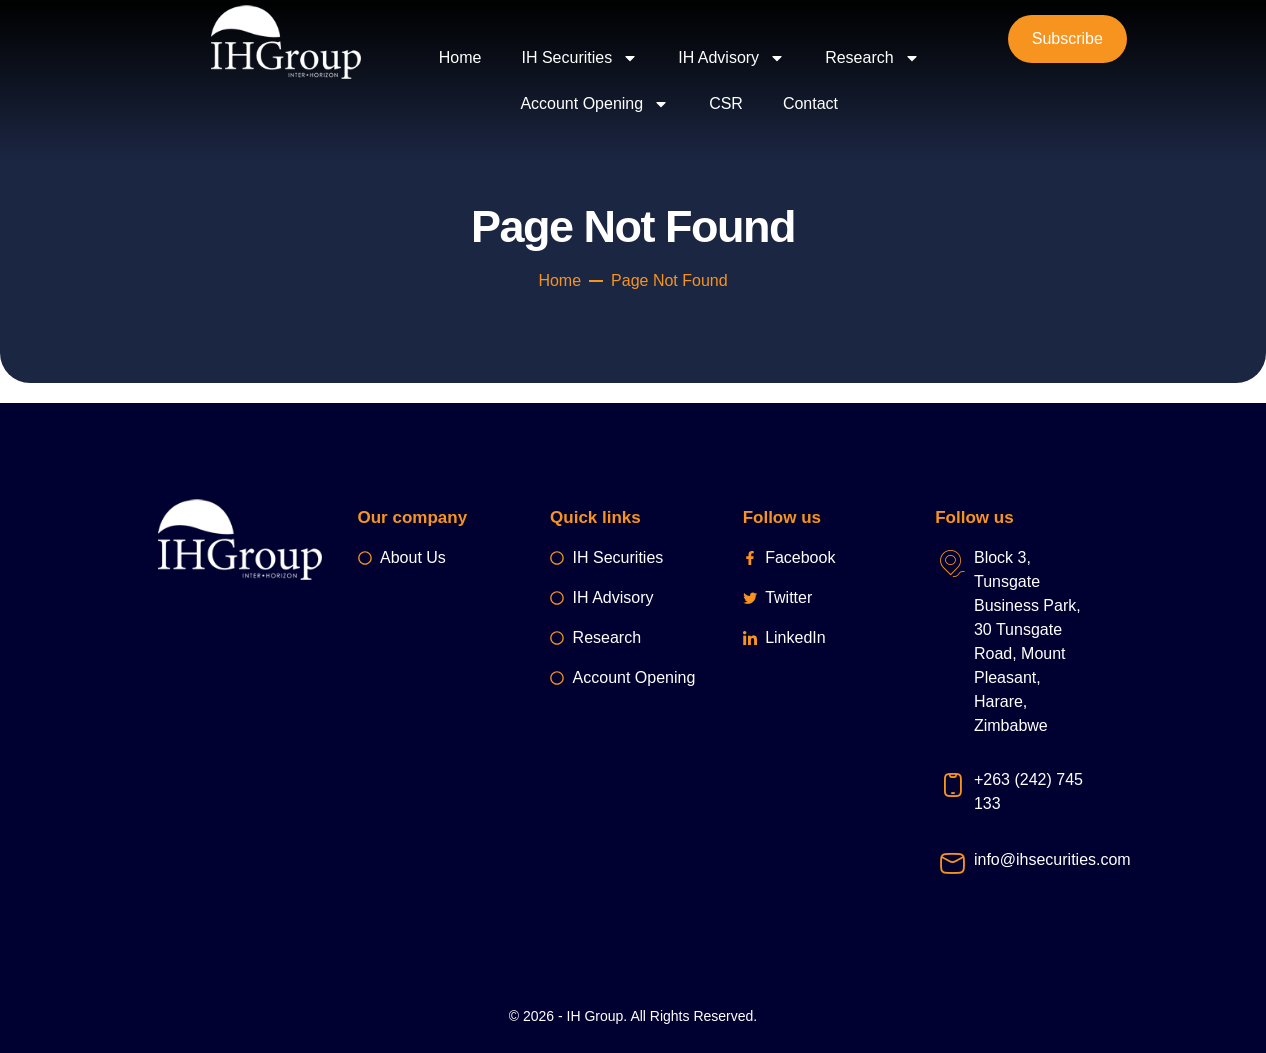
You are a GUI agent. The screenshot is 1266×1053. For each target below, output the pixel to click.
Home (460, 57)
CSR (726, 103)
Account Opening (594, 104)
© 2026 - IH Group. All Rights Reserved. (633, 1016)
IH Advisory (731, 58)
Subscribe (1067, 38)
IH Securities (580, 58)
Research (872, 58)
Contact (810, 103)
